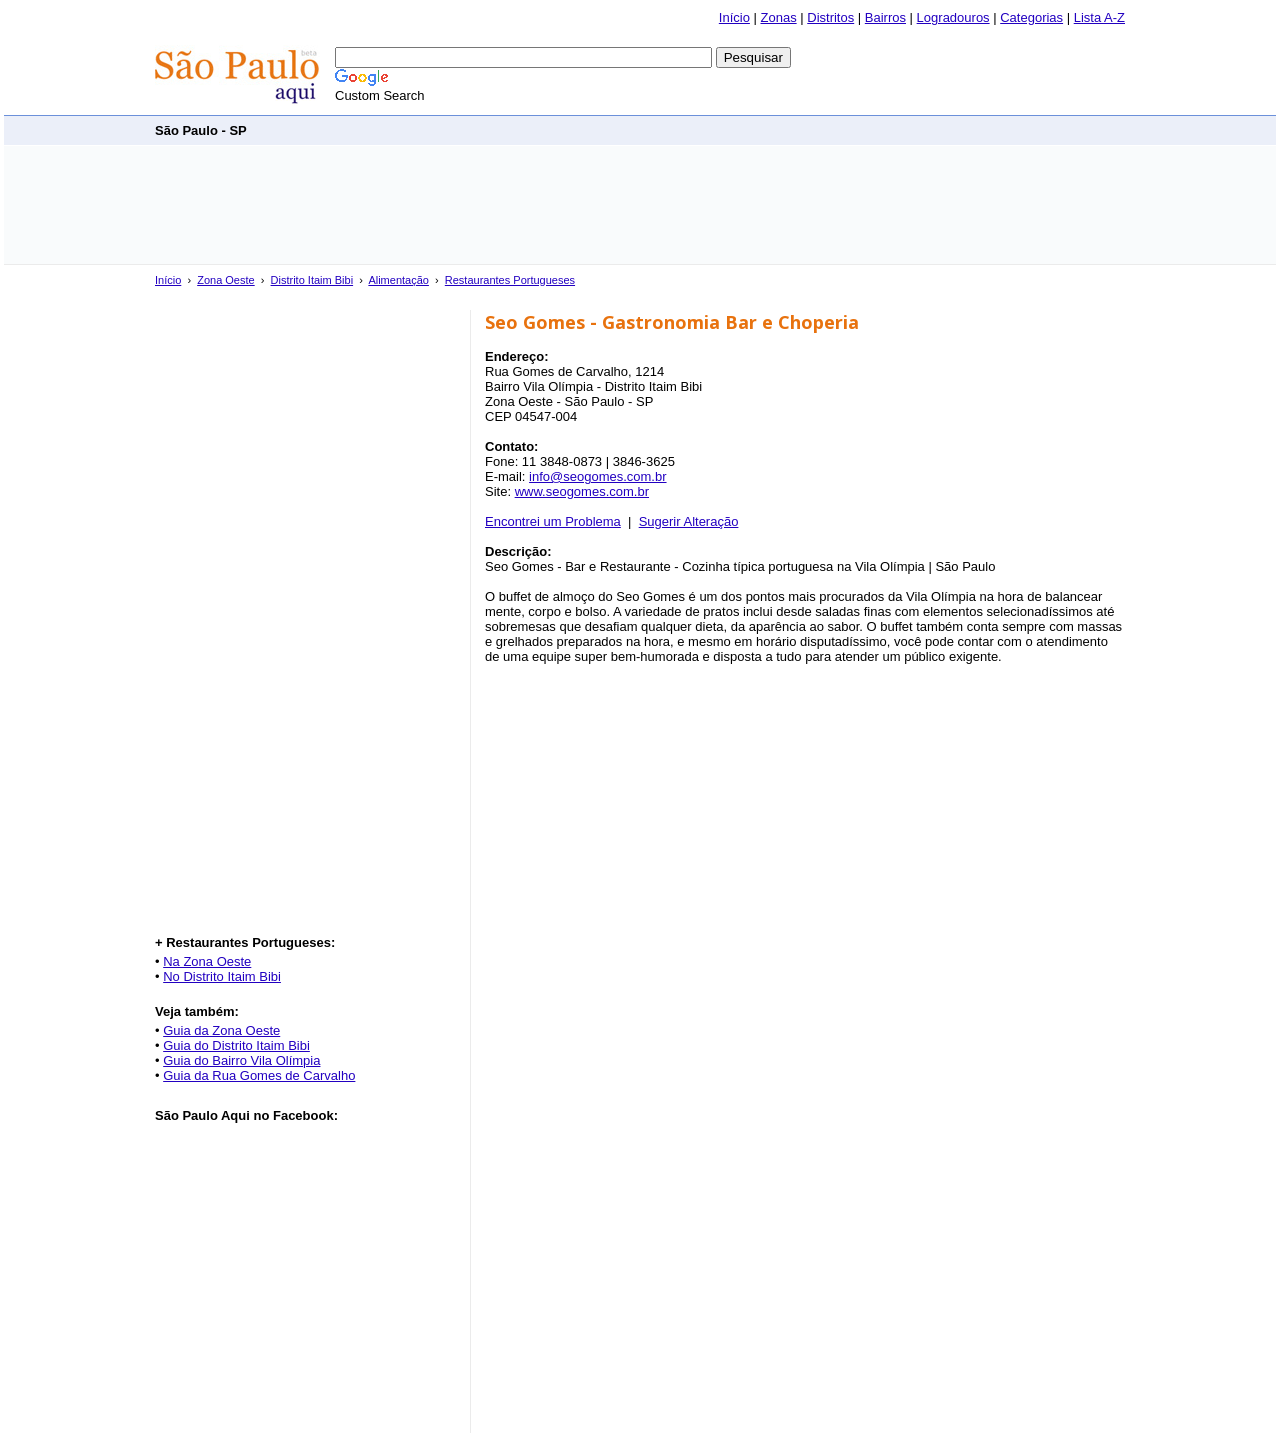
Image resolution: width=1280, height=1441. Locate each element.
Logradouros (953, 17)
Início (734, 17)
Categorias (1031, 17)
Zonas (779, 17)
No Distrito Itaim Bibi (222, 976)
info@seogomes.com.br (597, 476)
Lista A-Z (1099, 17)
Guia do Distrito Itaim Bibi (236, 1045)
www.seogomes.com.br (582, 491)
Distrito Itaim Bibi (312, 280)
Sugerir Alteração (689, 521)
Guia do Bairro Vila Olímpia (241, 1060)
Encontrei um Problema (553, 521)
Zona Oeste (225, 280)
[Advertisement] (761, 129)
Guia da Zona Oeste (221, 1030)
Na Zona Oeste (207, 961)
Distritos (830, 17)
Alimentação (398, 280)
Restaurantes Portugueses (510, 280)
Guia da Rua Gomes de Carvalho (259, 1075)
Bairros (885, 17)
